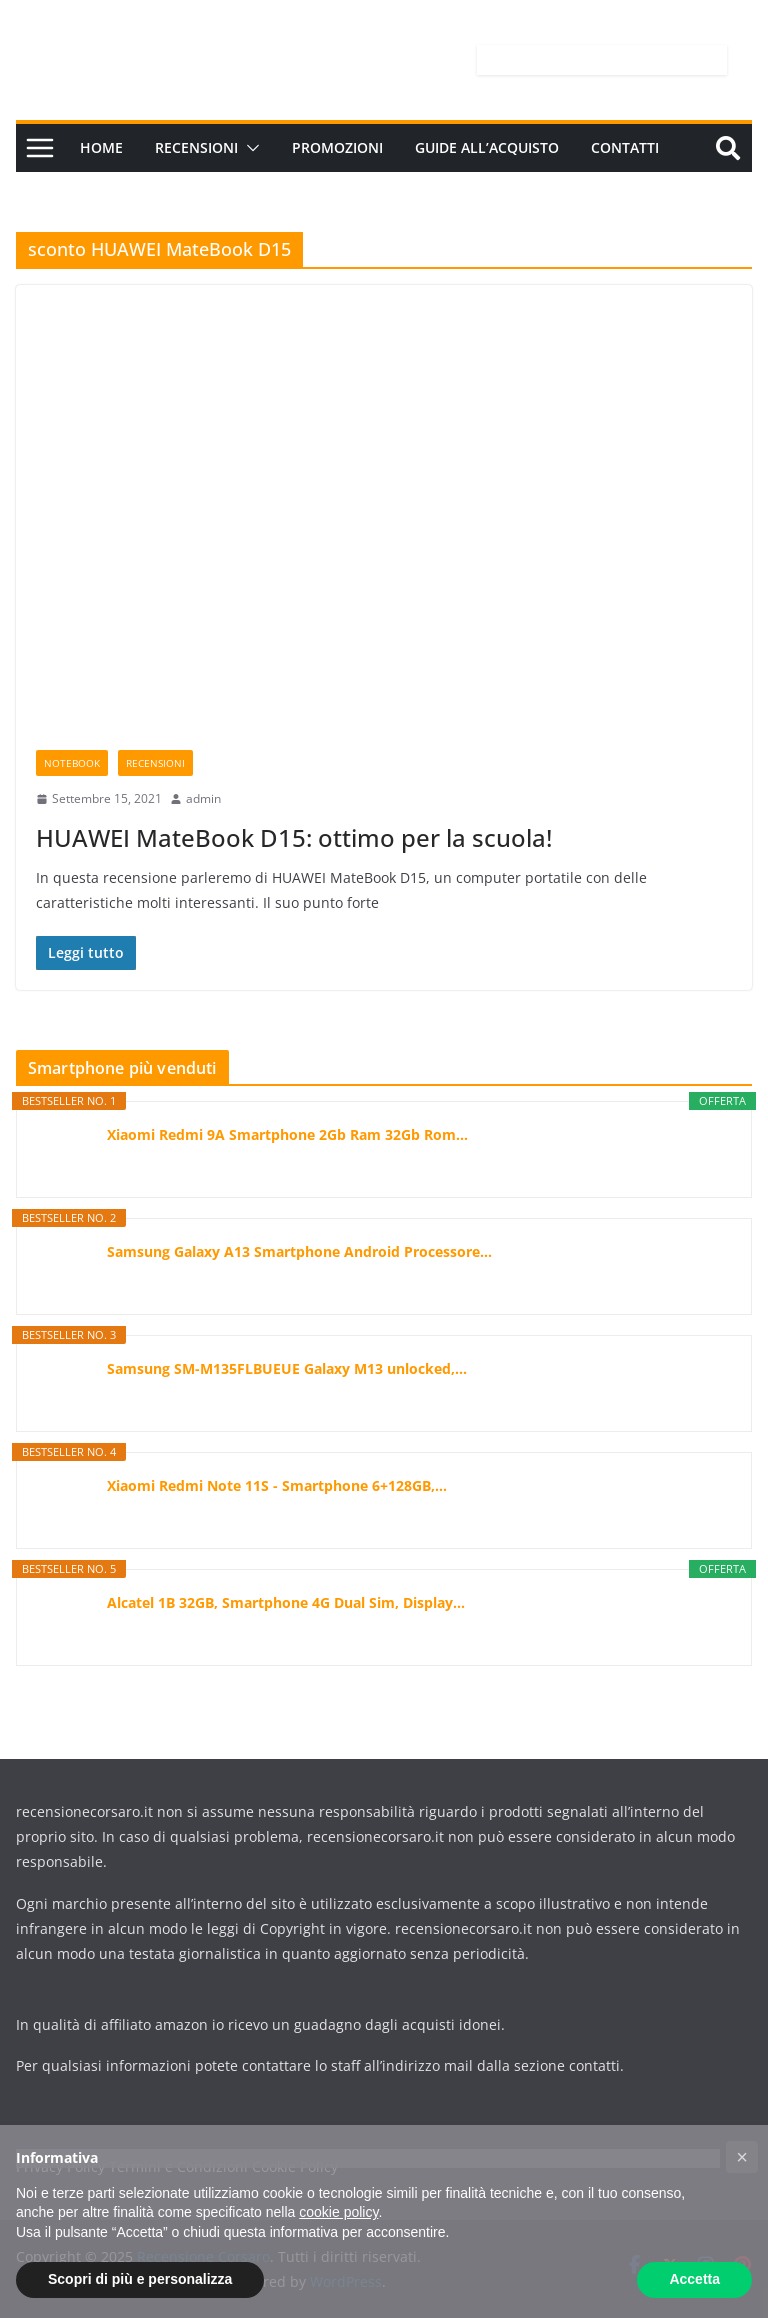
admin (203, 798)
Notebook (72, 763)
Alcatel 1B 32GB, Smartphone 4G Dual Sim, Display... (286, 1602)
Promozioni (337, 147)
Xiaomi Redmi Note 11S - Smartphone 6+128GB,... (277, 1485)
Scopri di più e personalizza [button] (140, 2279)
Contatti (625, 147)
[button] (249, 148)
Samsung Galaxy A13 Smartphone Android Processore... (299, 1251)
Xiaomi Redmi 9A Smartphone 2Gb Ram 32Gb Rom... (287, 1134)
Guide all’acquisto (487, 147)
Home (101, 147)
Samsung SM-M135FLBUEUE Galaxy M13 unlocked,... (287, 1368)
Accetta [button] (694, 2279)
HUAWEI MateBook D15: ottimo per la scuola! (294, 837)
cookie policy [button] (338, 2212)
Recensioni (196, 147)
